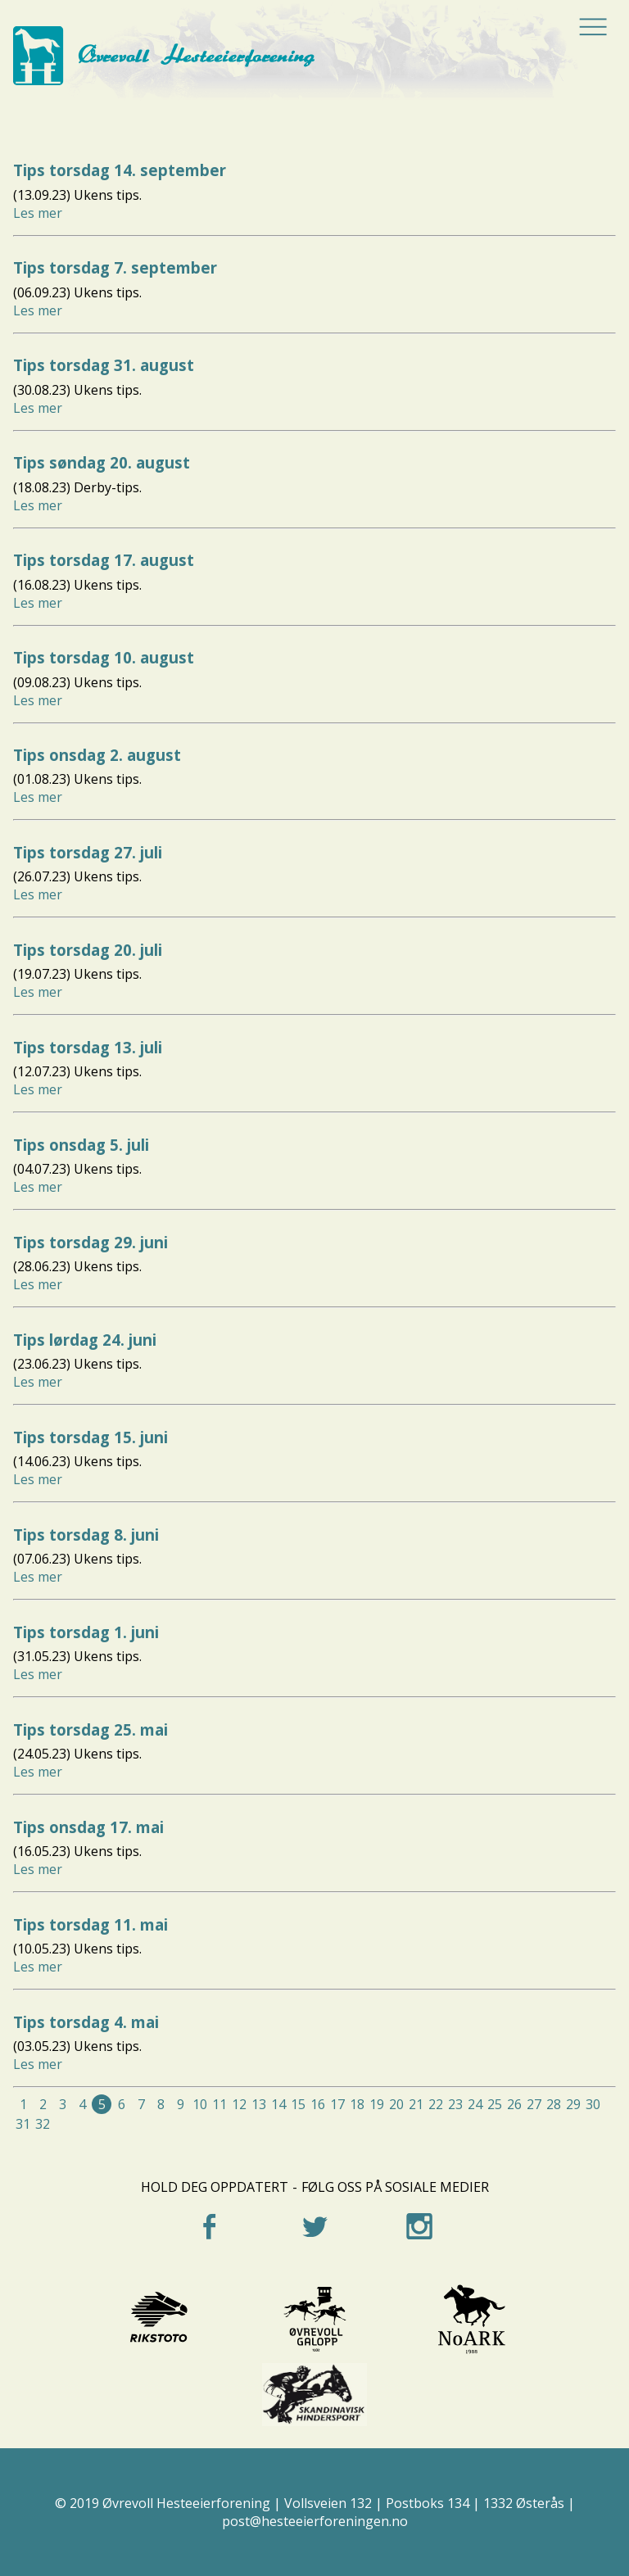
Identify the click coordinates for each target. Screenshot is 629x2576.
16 (317, 2104)
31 (23, 2124)
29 (573, 2104)
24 (475, 2104)
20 (396, 2104)
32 (42, 2124)
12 (239, 2104)
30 (593, 2104)
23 (455, 2104)
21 (416, 2104)
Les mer (37, 213)
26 (514, 2104)
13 (258, 2104)
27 (534, 2104)
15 (298, 2104)
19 (376, 2104)
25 (494, 2104)
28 (553, 2104)
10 (199, 2104)
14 (278, 2104)
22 (435, 2104)
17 (337, 2104)
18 (357, 2104)
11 (219, 2104)
